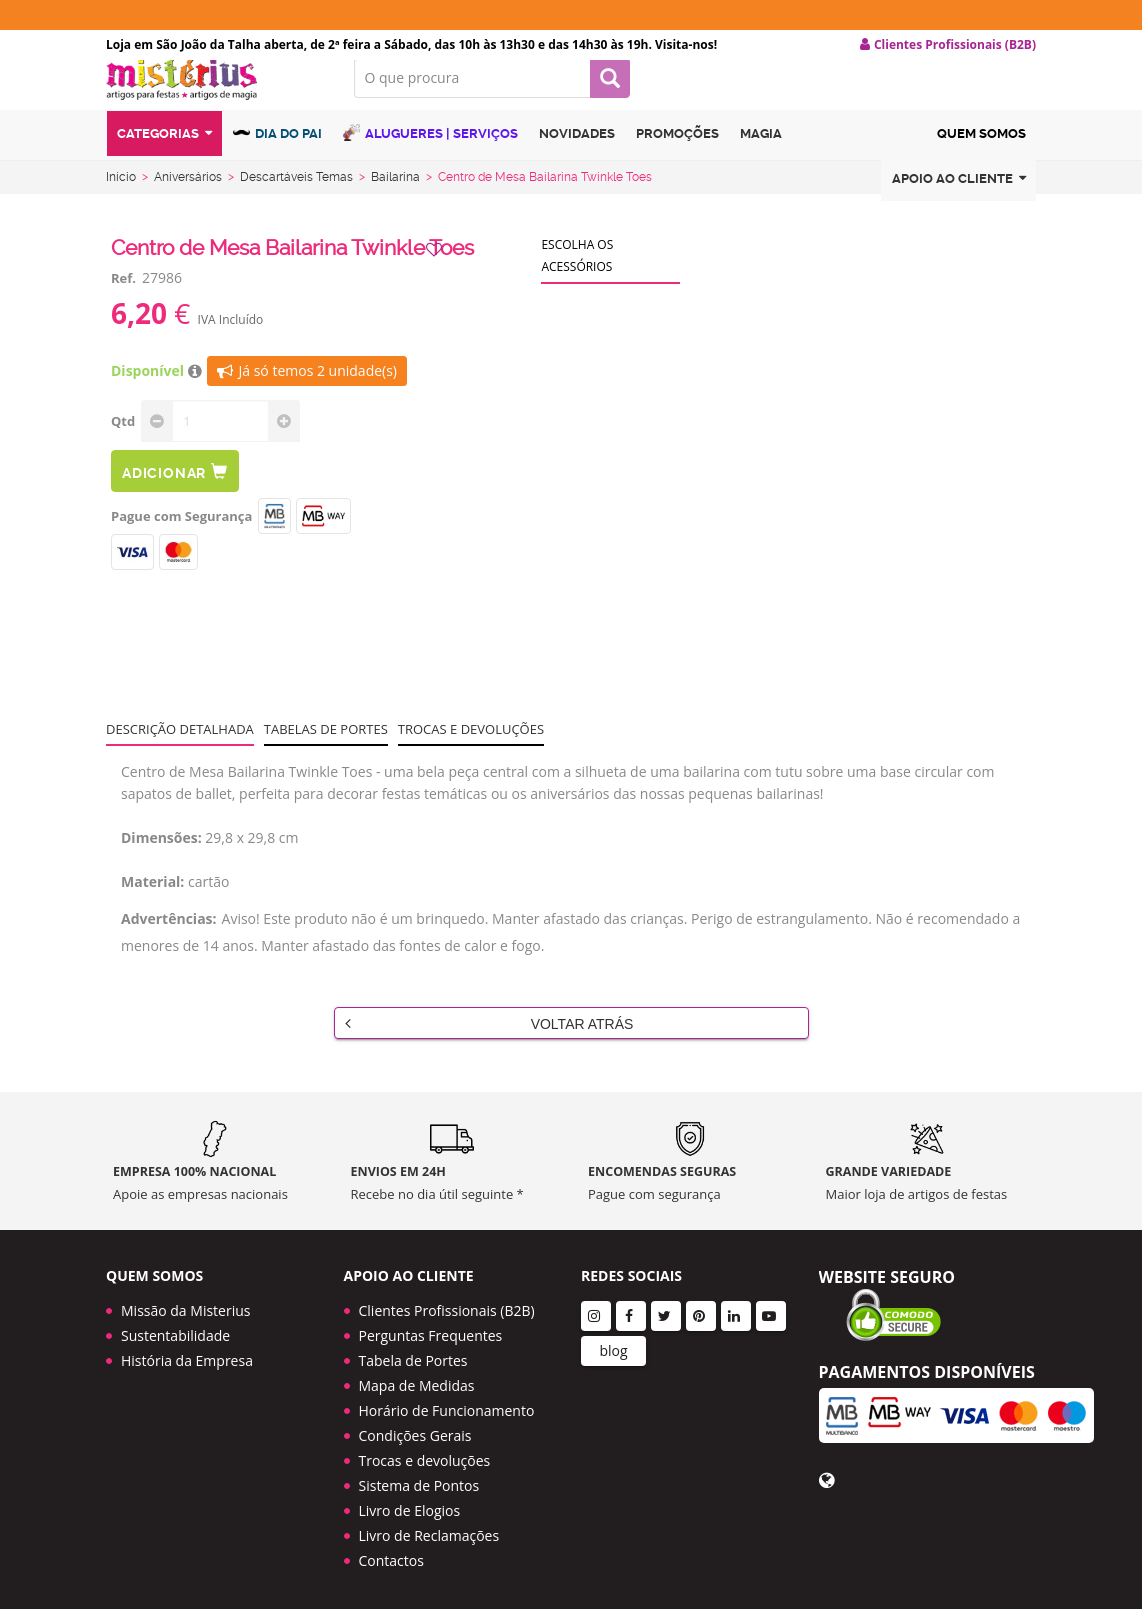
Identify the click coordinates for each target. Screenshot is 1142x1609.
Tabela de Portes (413, 1353)
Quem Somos (981, 153)
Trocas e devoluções (471, 745)
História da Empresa (187, 1353)
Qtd (123, 437)
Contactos (391, 1553)
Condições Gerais (415, 1428)
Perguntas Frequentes (431, 1328)
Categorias (164, 153)
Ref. (123, 294)
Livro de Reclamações (429, 1528)
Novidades (577, 153)
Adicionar (175, 487)
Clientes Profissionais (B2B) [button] (948, 45)
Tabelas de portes (326, 745)
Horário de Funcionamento (447, 1403)
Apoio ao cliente (959, 198)
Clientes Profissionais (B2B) (447, 1303)
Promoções (677, 153)
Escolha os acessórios (577, 271)
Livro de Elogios (410, 1503)
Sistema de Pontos (419, 1478)
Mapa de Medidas (417, 1378)
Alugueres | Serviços (430, 152)
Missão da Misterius (185, 1303)
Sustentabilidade (175, 1328)
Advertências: (169, 934)
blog (613, 1343)
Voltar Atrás (489, 1039)
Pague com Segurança (181, 532)
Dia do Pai (277, 152)
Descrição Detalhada (180, 745)
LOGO (215, 95)
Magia (761, 153)
